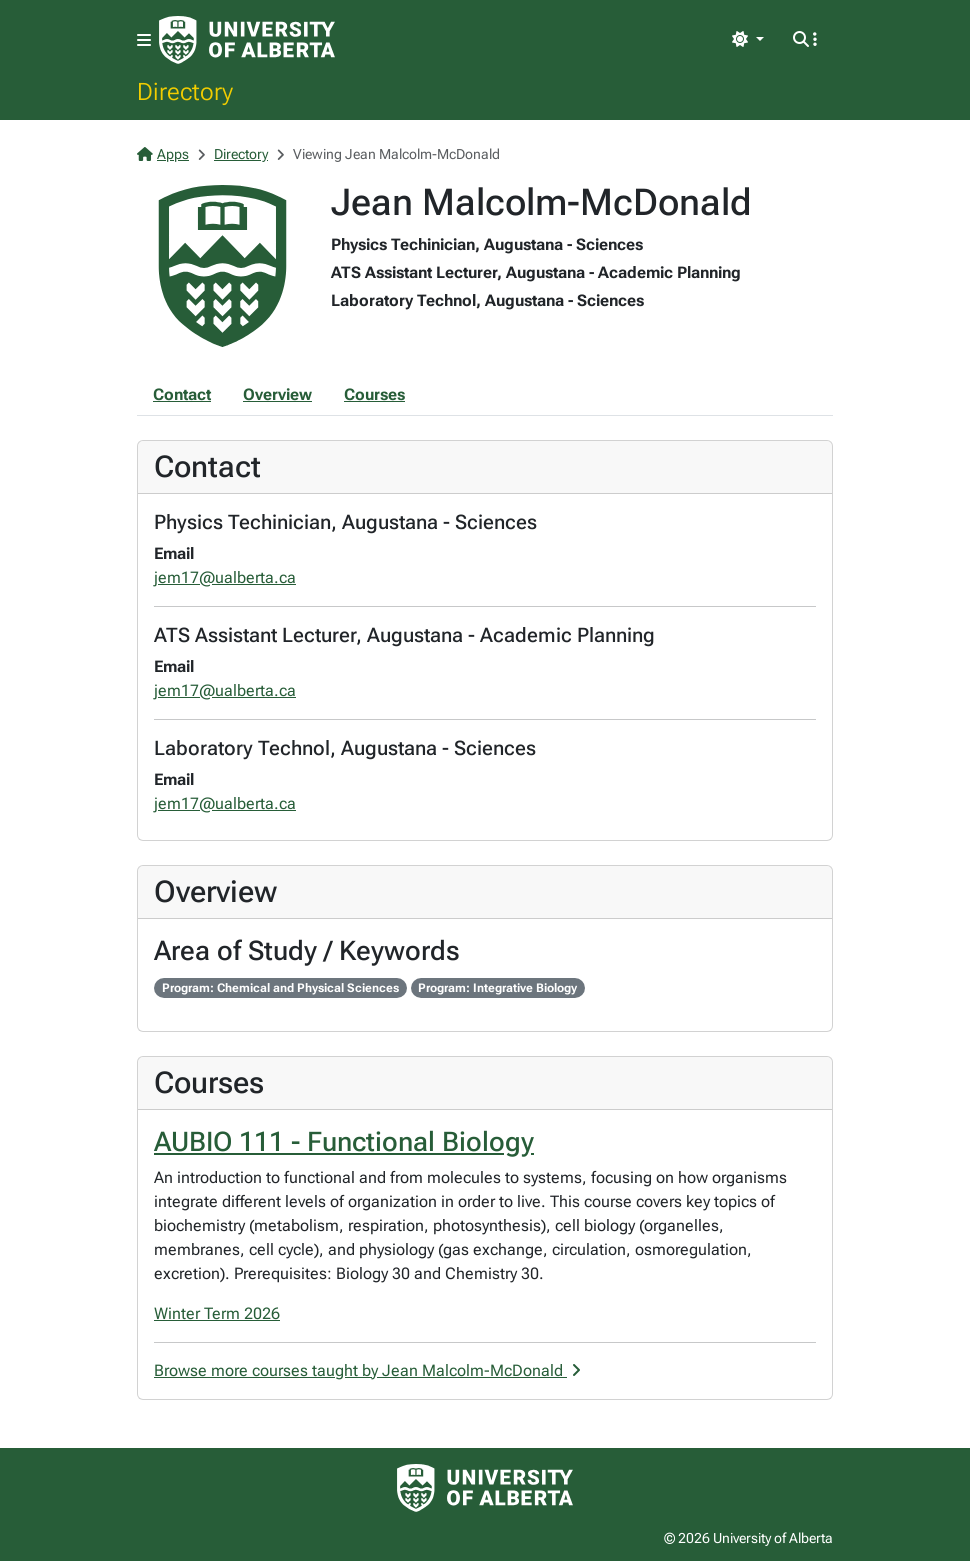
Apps (163, 154)
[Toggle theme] (748, 40)
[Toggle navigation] (144, 40)
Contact (182, 394)
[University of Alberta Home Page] (247, 40)
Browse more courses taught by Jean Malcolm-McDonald (367, 1370)
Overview (277, 394)
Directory (185, 91)
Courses (374, 394)
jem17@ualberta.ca (225, 577)
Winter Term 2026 (217, 1313)
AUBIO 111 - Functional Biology (344, 1141)
